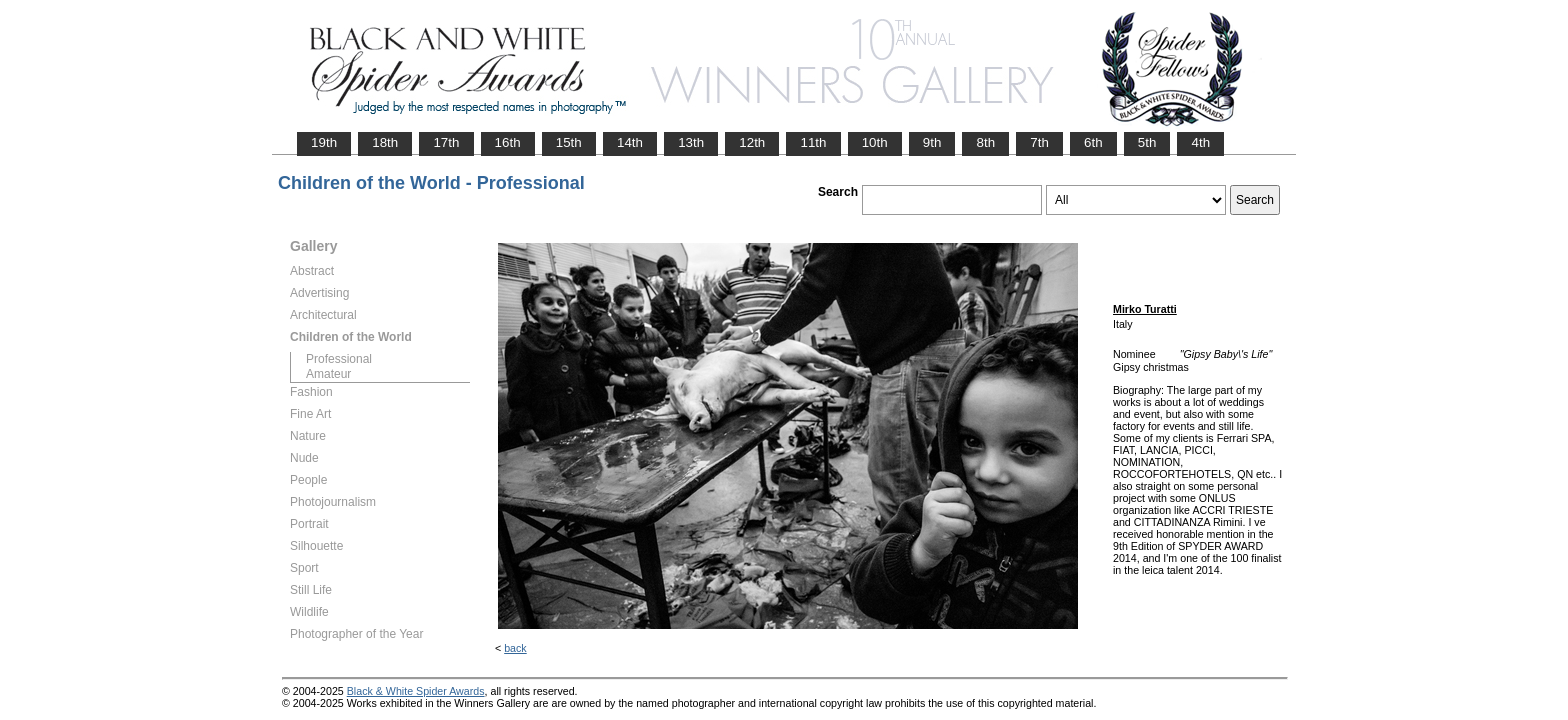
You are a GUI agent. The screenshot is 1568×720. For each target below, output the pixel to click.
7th (1039, 142)
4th (1200, 142)
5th (1147, 142)
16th (508, 142)
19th (324, 142)
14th (630, 142)
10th (875, 142)
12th (752, 142)
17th (446, 142)
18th (385, 142)
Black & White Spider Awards (416, 691)
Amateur (328, 374)
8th (985, 142)
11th (813, 142)
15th (569, 142)
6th (1093, 142)
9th (932, 142)
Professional (339, 359)
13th (691, 142)
